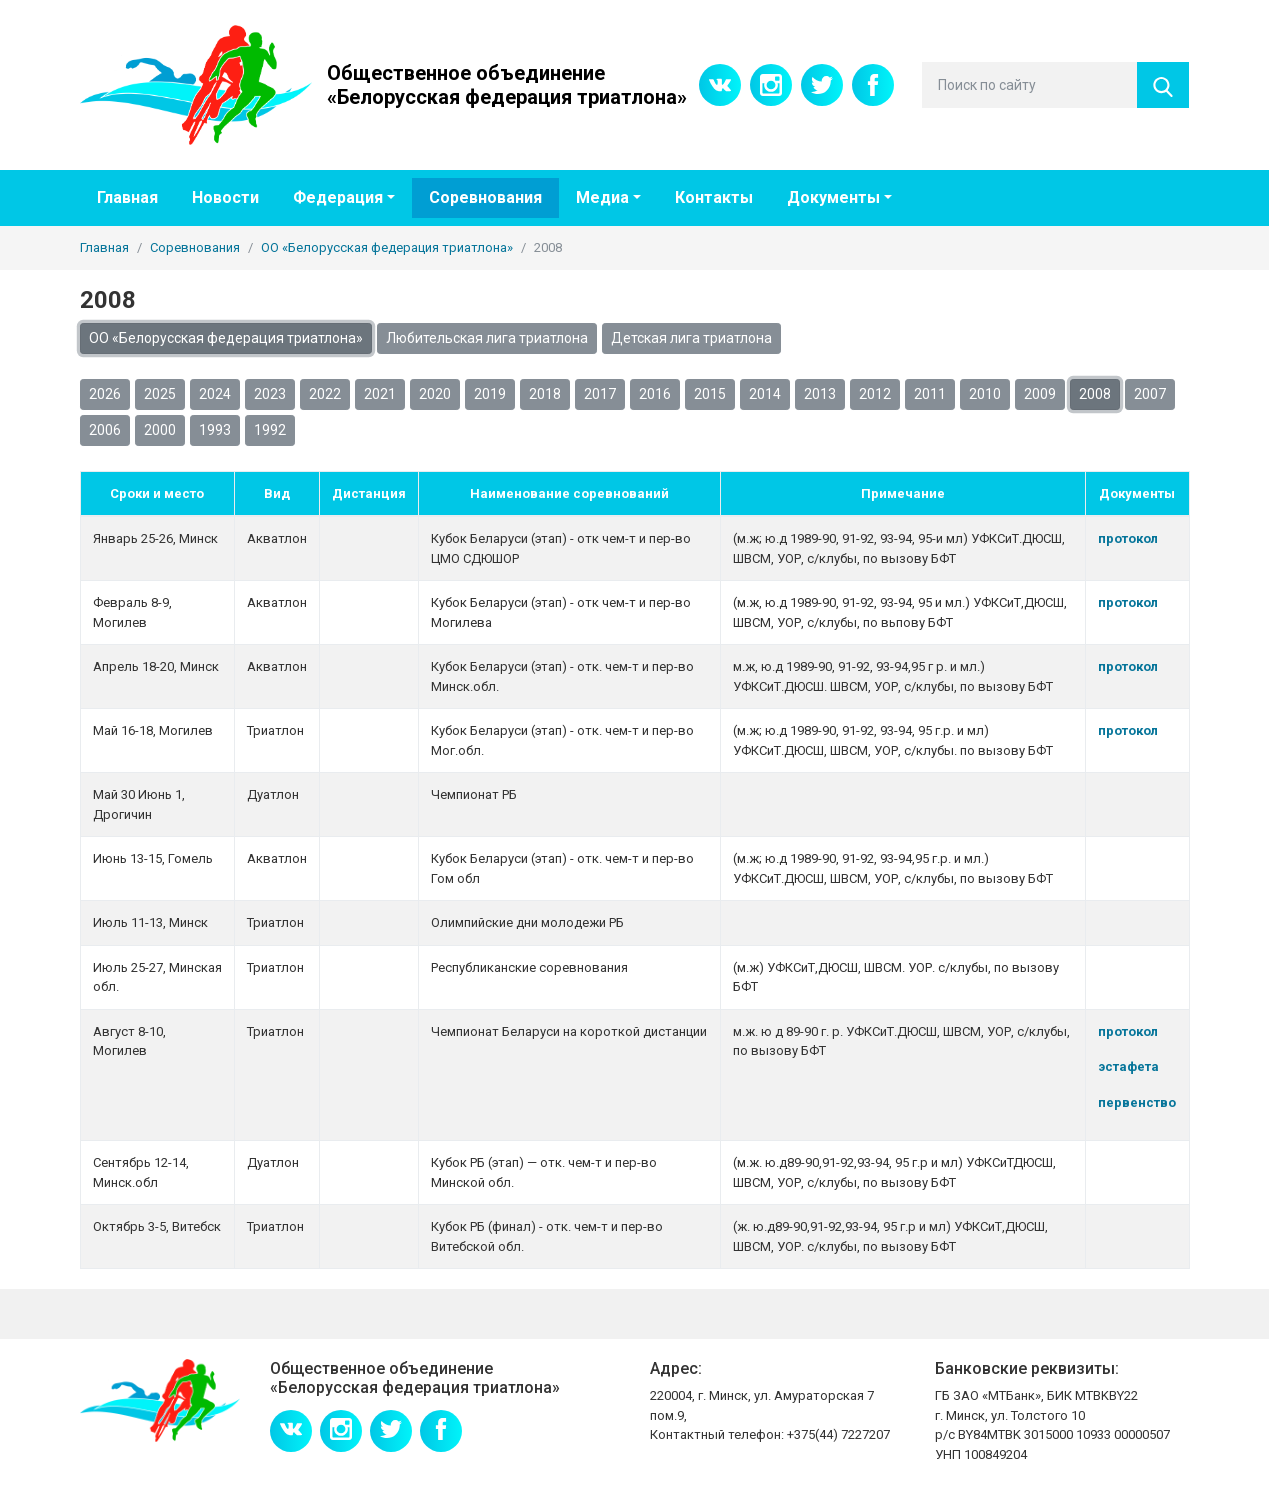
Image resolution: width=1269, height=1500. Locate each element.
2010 (985, 394)
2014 (765, 394)
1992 (270, 430)
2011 (930, 394)
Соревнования (485, 197)
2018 (545, 394)
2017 (600, 394)
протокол (1128, 538)
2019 (490, 394)
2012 (875, 394)
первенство (1137, 1102)
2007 (1150, 394)
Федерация (338, 197)
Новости (225, 197)
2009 (1040, 394)
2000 (160, 430)
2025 (160, 394)
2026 (105, 394)
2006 (105, 430)
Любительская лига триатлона (487, 338)
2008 (1095, 394)
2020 (435, 394)
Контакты (714, 197)
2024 (215, 394)
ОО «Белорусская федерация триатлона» (226, 338)
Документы (833, 197)
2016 (655, 394)
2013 (820, 394)
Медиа (602, 197)
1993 (215, 430)
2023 (270, 394)
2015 (710, 394)
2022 (325, 394)
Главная (127, 197)
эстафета (1128, 1066)
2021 (380, 394)
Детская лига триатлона (691, 338)
